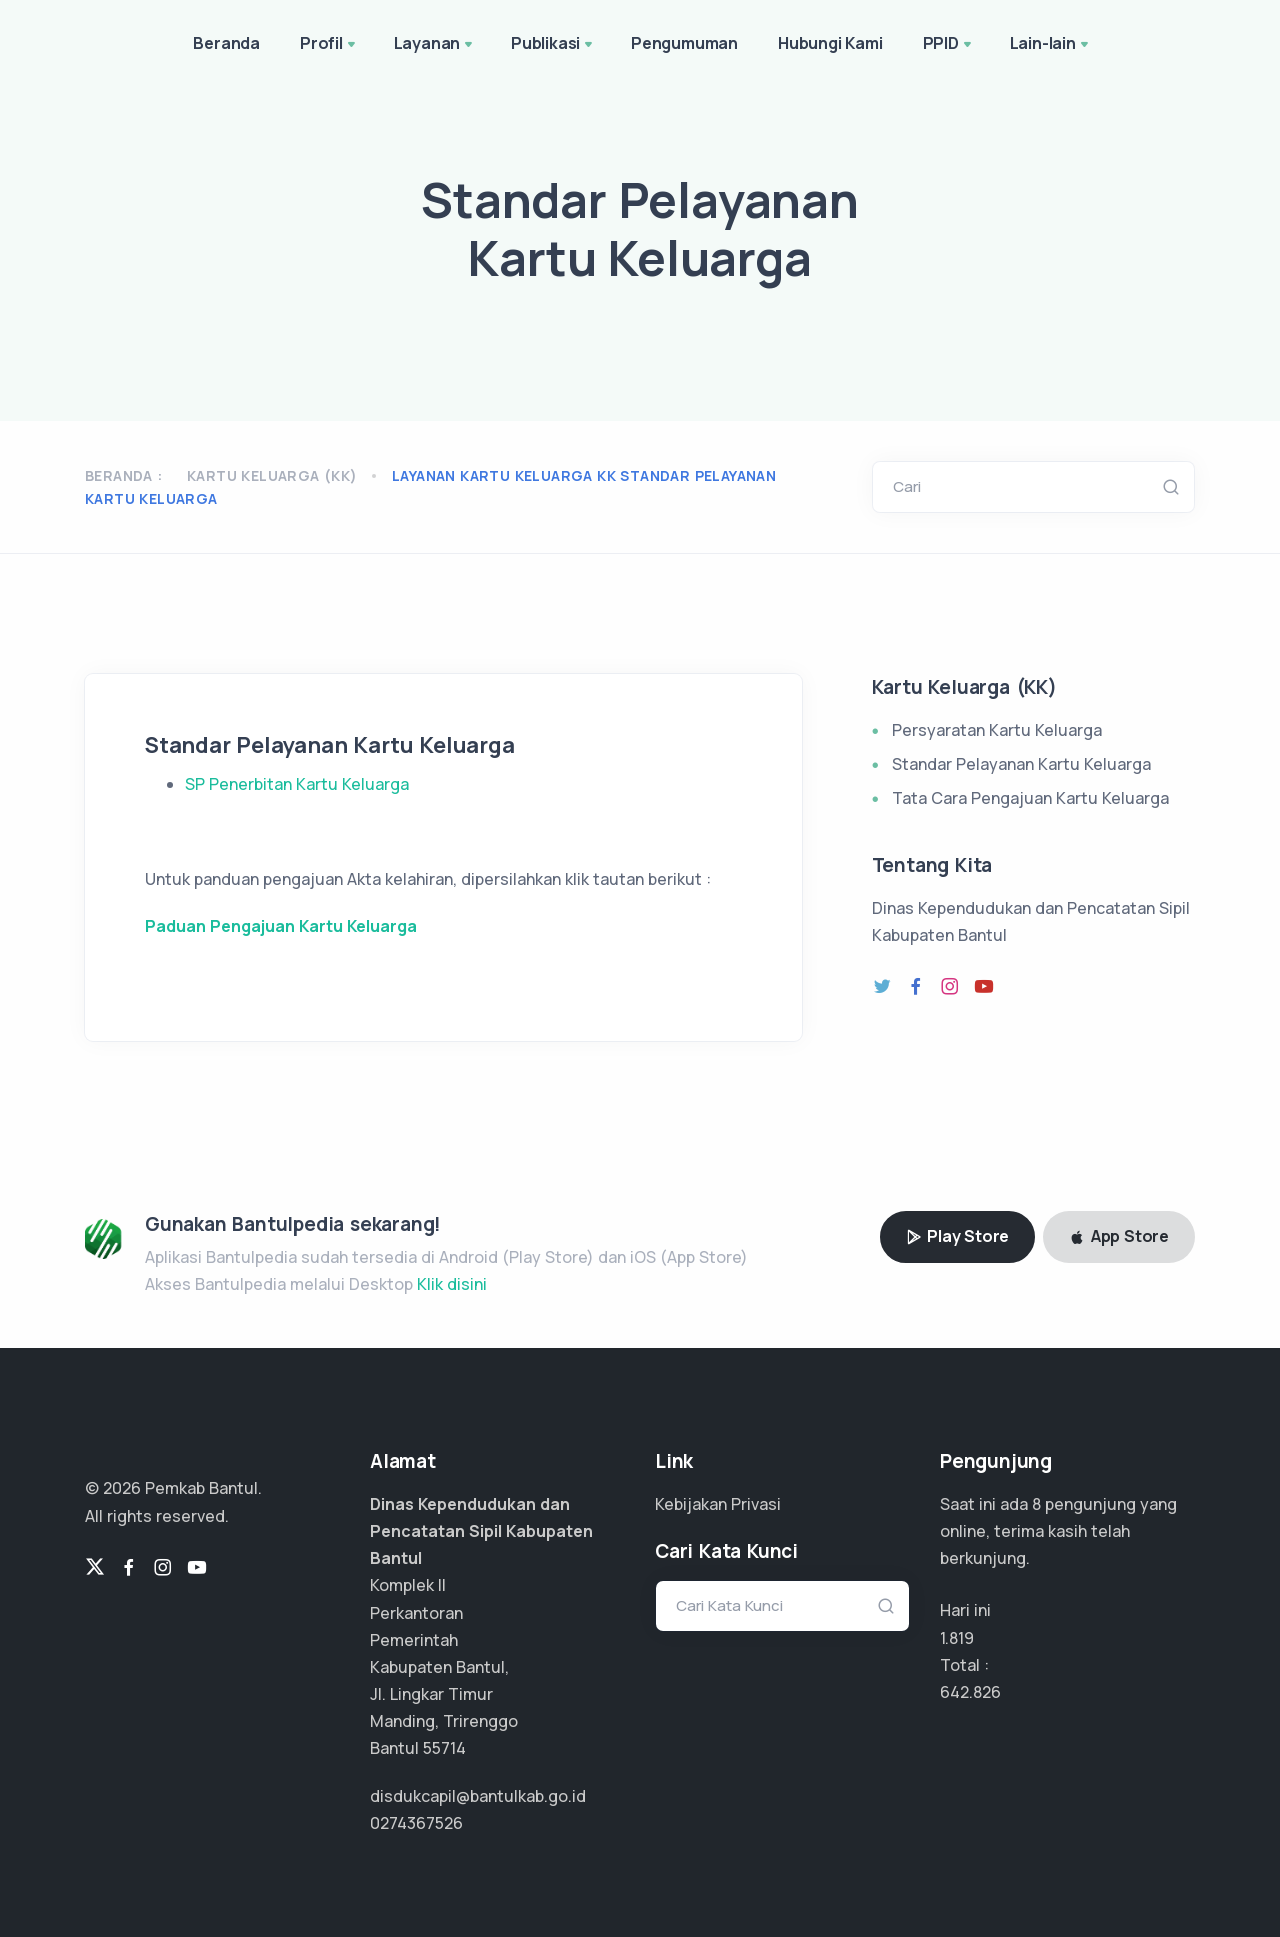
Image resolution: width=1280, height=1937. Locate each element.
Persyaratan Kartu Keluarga (997, 730)
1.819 (957, 1638)
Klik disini (452, 1284)
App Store (1119, 1236)
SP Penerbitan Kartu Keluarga (297, 784)
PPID (949, 45)
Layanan (435, 45)
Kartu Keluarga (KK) (272, 475)
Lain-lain (1051, 45)
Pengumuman (684, 43)
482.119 (966, 1692)
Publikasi (553, 45)
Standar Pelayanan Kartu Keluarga (1021, 764)
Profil (329, 45)
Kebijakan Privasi (718, 1504)
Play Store (958, 1236)
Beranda (226, 43)
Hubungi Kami (830, 43)
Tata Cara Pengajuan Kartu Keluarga (1030, 798)
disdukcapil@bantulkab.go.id (478, 1796)
